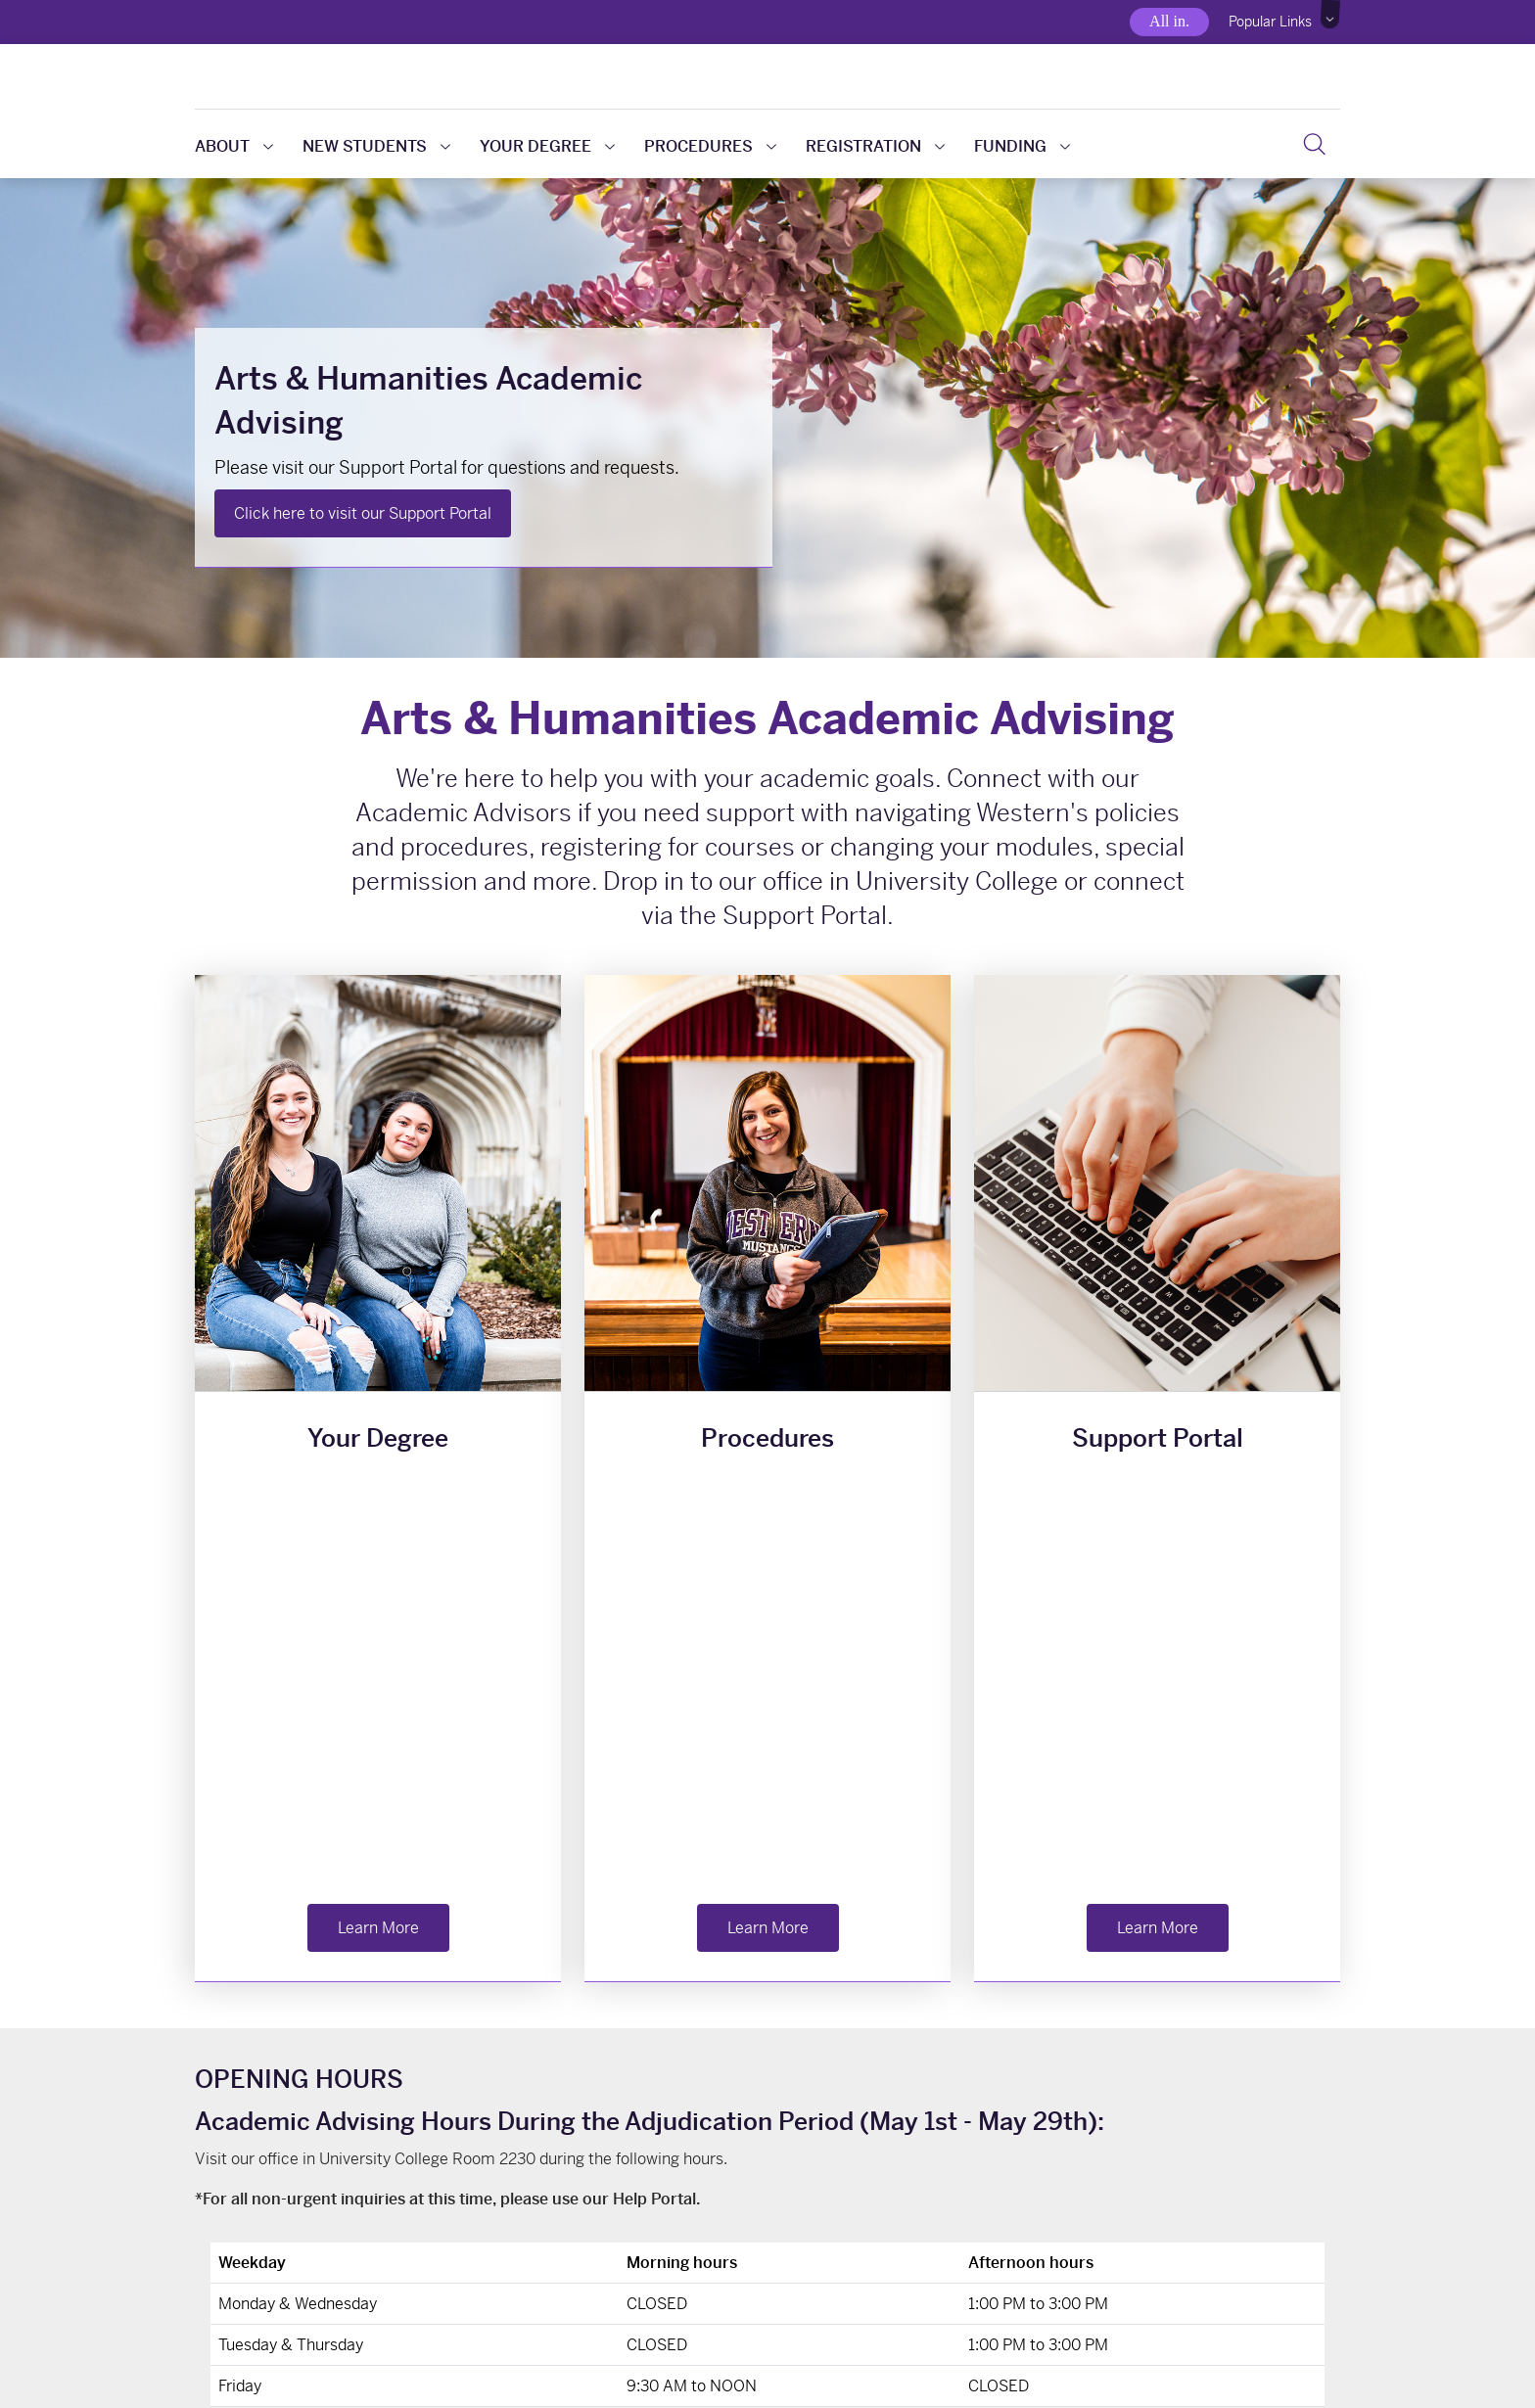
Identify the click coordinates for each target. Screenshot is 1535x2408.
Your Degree (547, 146)
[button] (1331, 14)
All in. (1169, 21)
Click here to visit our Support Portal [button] (362, 513)
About (234, 146)
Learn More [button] (378, 1516)
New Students (376, 146)
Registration (875, 146)
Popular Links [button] (1270, 21)
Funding (1022, 146)
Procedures (710, 146)
